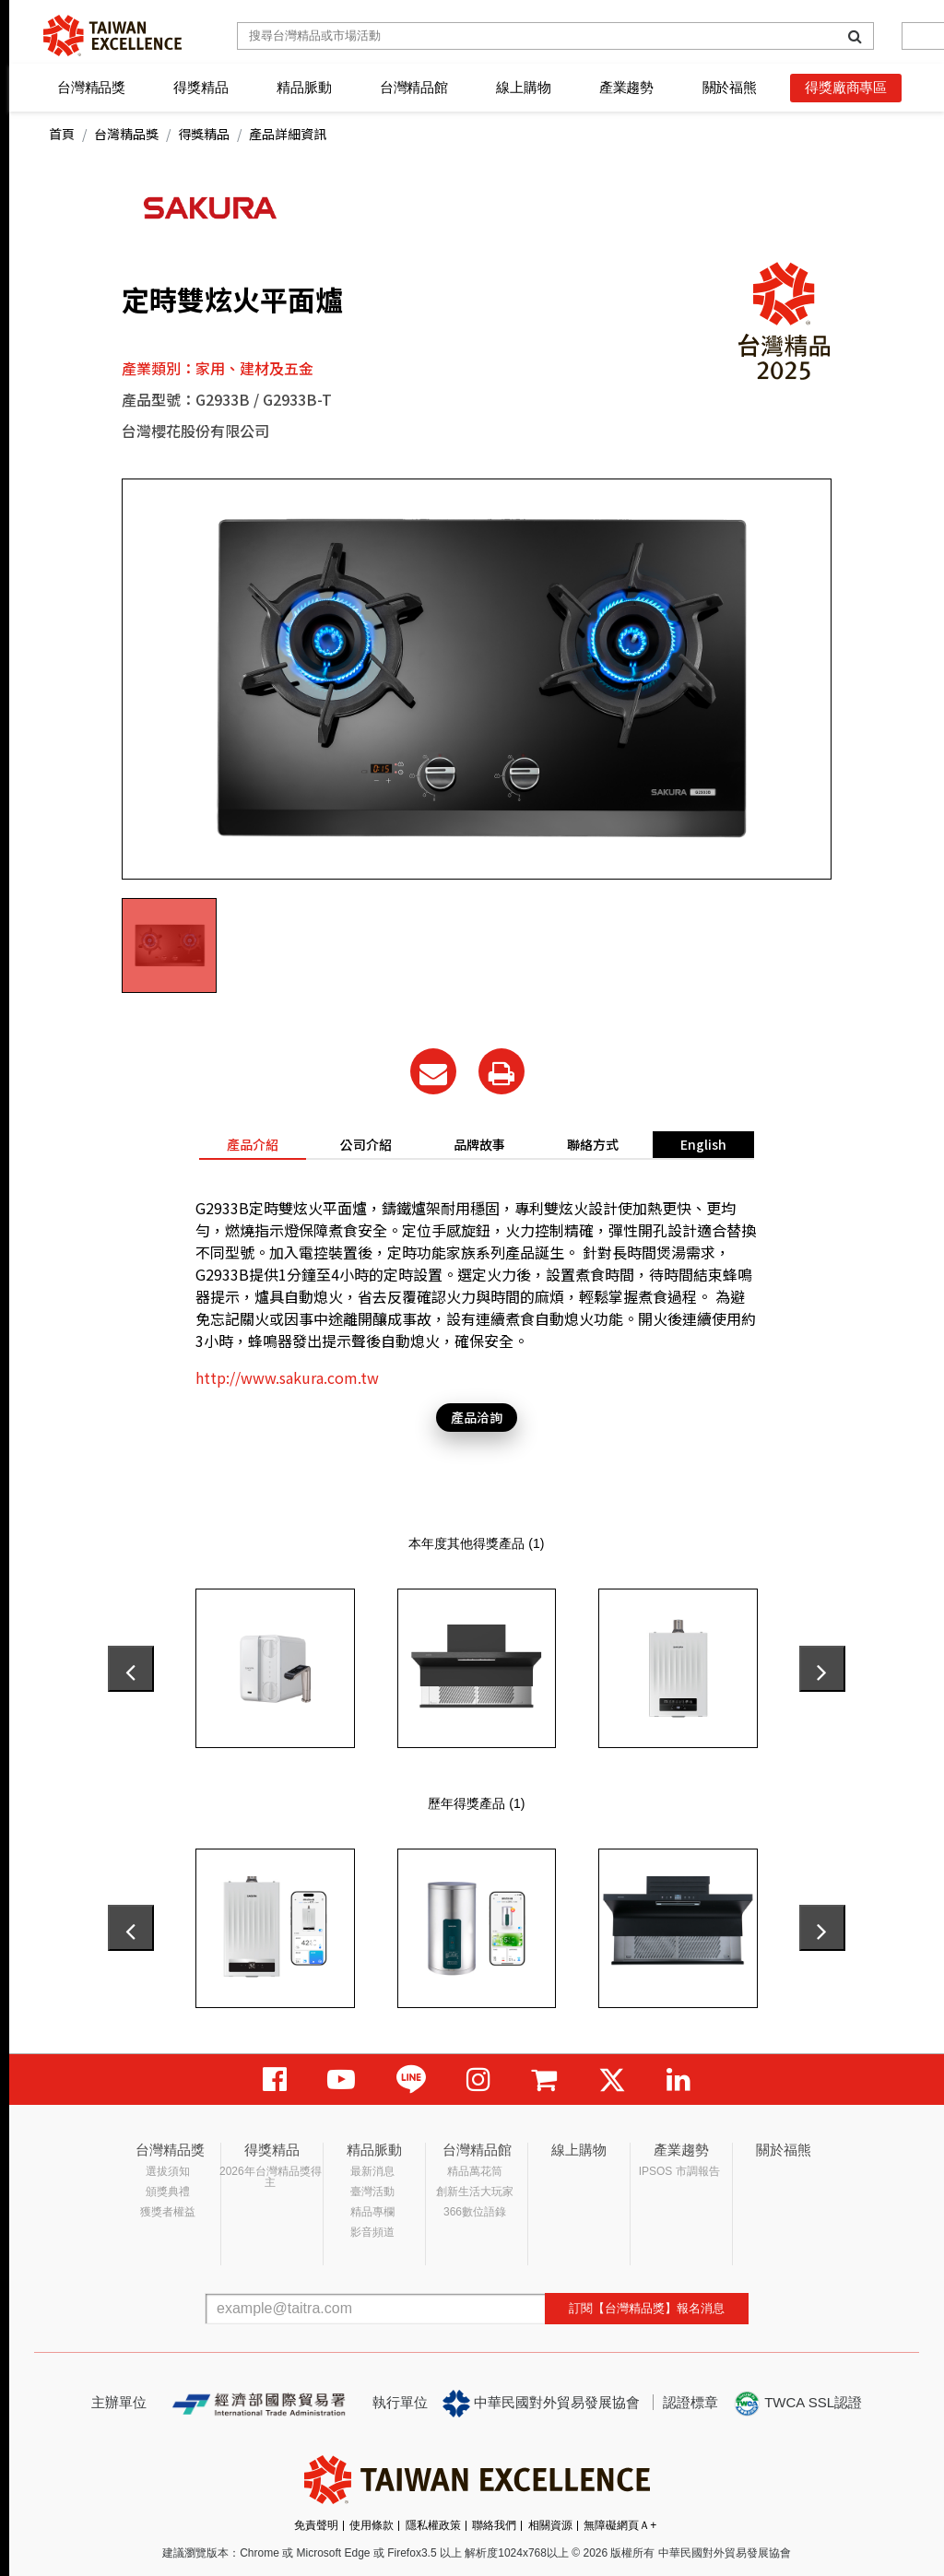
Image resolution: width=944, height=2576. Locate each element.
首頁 (62, 133)
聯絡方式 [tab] (593, 1144)
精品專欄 (372, 2211)
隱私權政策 (433, 2525)
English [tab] (703, 1144)
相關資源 (550, 2525)
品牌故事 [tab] (479, 1144)
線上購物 (523, 87)
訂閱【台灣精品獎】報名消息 (647, 2308)
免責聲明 (316, 2525)
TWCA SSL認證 (797, 2403)
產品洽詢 (476, 1417)
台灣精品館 (414, 87)
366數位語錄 (474, 2211)
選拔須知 (168, 2171)
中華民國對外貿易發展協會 (541, 2403)
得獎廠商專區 (846, 87)
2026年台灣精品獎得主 (270, 2177)
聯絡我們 (494, 2525)
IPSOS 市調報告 (679, 2171)
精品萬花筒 (474, 2171)
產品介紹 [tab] (252, 1144)
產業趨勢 (626, 87)
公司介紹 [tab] (366, 1144)
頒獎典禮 (168, 2191)
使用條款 (371, 2525)
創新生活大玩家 (474, 2191)
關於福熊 (729, 87)
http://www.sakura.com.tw (287, 1377)
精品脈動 (304, 87)
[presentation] (131, 1669)
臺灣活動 (372, 2191)
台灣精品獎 (91, 87)
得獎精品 (200, 87)
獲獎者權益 (167, 2211)
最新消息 (372, 2171)
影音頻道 (372, 2232)
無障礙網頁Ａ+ (620, 2525)
